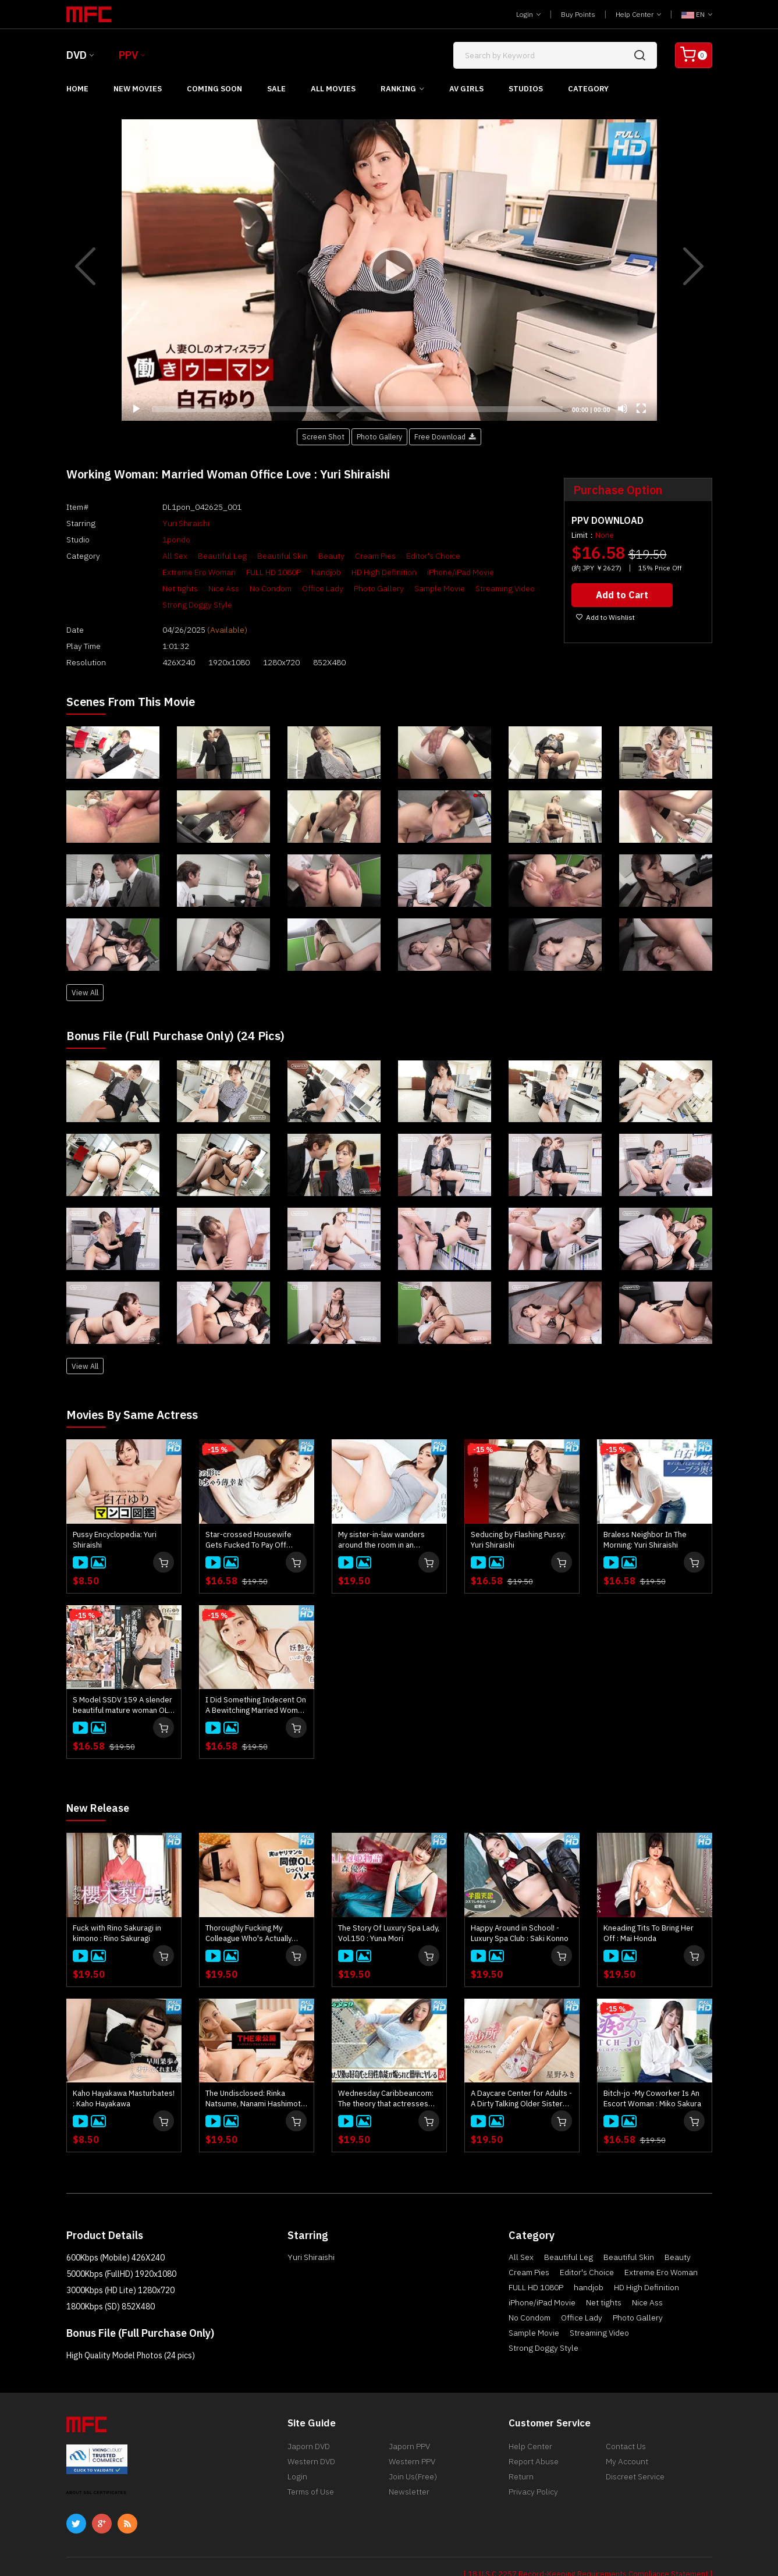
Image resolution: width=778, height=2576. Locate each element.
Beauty (307, 556)
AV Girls (466, 89)
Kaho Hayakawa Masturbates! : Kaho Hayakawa (124, 2073)
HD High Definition (275, 572)
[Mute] (622, 408)
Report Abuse (534, 2439)
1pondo (152, 539)
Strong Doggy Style (416, 588)
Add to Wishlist (605, 616)
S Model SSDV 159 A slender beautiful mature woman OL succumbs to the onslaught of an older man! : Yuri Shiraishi (122, 1680)
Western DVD (311, 2439)
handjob (218, 572)
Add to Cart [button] (624, 593)
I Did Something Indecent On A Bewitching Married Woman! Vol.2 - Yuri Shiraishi (256, 1680)
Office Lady (158, 588)
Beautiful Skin (258, 556)
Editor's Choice (409, 556)
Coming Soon (214, 89)
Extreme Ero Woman (483, 556)
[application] (389, 270)
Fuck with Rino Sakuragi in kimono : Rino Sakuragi (117, 1907)
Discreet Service (635, 2456)
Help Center (638, 14)
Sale (276, 89)
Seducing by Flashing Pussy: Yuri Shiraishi (518, 1515)
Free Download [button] (445, 436)
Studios (526, 89)
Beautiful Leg (197, 556)
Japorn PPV (409, 2422)
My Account (627, 2439)
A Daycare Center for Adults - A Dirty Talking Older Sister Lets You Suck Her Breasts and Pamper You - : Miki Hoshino (521, 2073)
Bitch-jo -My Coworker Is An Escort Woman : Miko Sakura (652, 2073)
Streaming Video (341, 588)
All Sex (150, 556)
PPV (128, 55)
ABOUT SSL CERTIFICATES (96, 2467)
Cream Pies (351, 556)
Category (588, 89)
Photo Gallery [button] (379, 436)
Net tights (414, 572)
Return (521, 2456)
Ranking (398, 89)
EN (696, 14)
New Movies (137, 89)
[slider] (357, 409)
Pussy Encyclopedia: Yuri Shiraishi (115, 1515)
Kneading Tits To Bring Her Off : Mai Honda (648, 1907)
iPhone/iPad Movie (352, 572)
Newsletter (409, 2474)
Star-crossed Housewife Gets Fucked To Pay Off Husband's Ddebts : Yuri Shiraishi (248, 1515)
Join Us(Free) (413, 2456)
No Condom (504, 572)
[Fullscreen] (641, 408)
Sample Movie (275, 588)
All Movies (333, 89)
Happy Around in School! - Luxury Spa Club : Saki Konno (520, 1907)
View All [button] (85, 967)
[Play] (389, 270)
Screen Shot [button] (323, 436)
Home (77, 89)
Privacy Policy (533, 2474)
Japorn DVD (308, 2422)
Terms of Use (310, 2474)
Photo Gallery (215, 588)
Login (528, 14)
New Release (101, 1782)
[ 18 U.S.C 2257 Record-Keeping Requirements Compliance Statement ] (588, 2548)
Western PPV (412, 2439)
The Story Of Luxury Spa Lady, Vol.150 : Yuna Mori (388, 1907)
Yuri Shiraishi (161, 523)
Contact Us (626, 2422)
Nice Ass (457, 572)
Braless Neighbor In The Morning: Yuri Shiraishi (645, 1515)
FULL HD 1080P (165, 572)
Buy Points (578, 14)
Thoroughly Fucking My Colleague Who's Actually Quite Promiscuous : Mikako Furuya (253, 1907)
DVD (76, 55)
